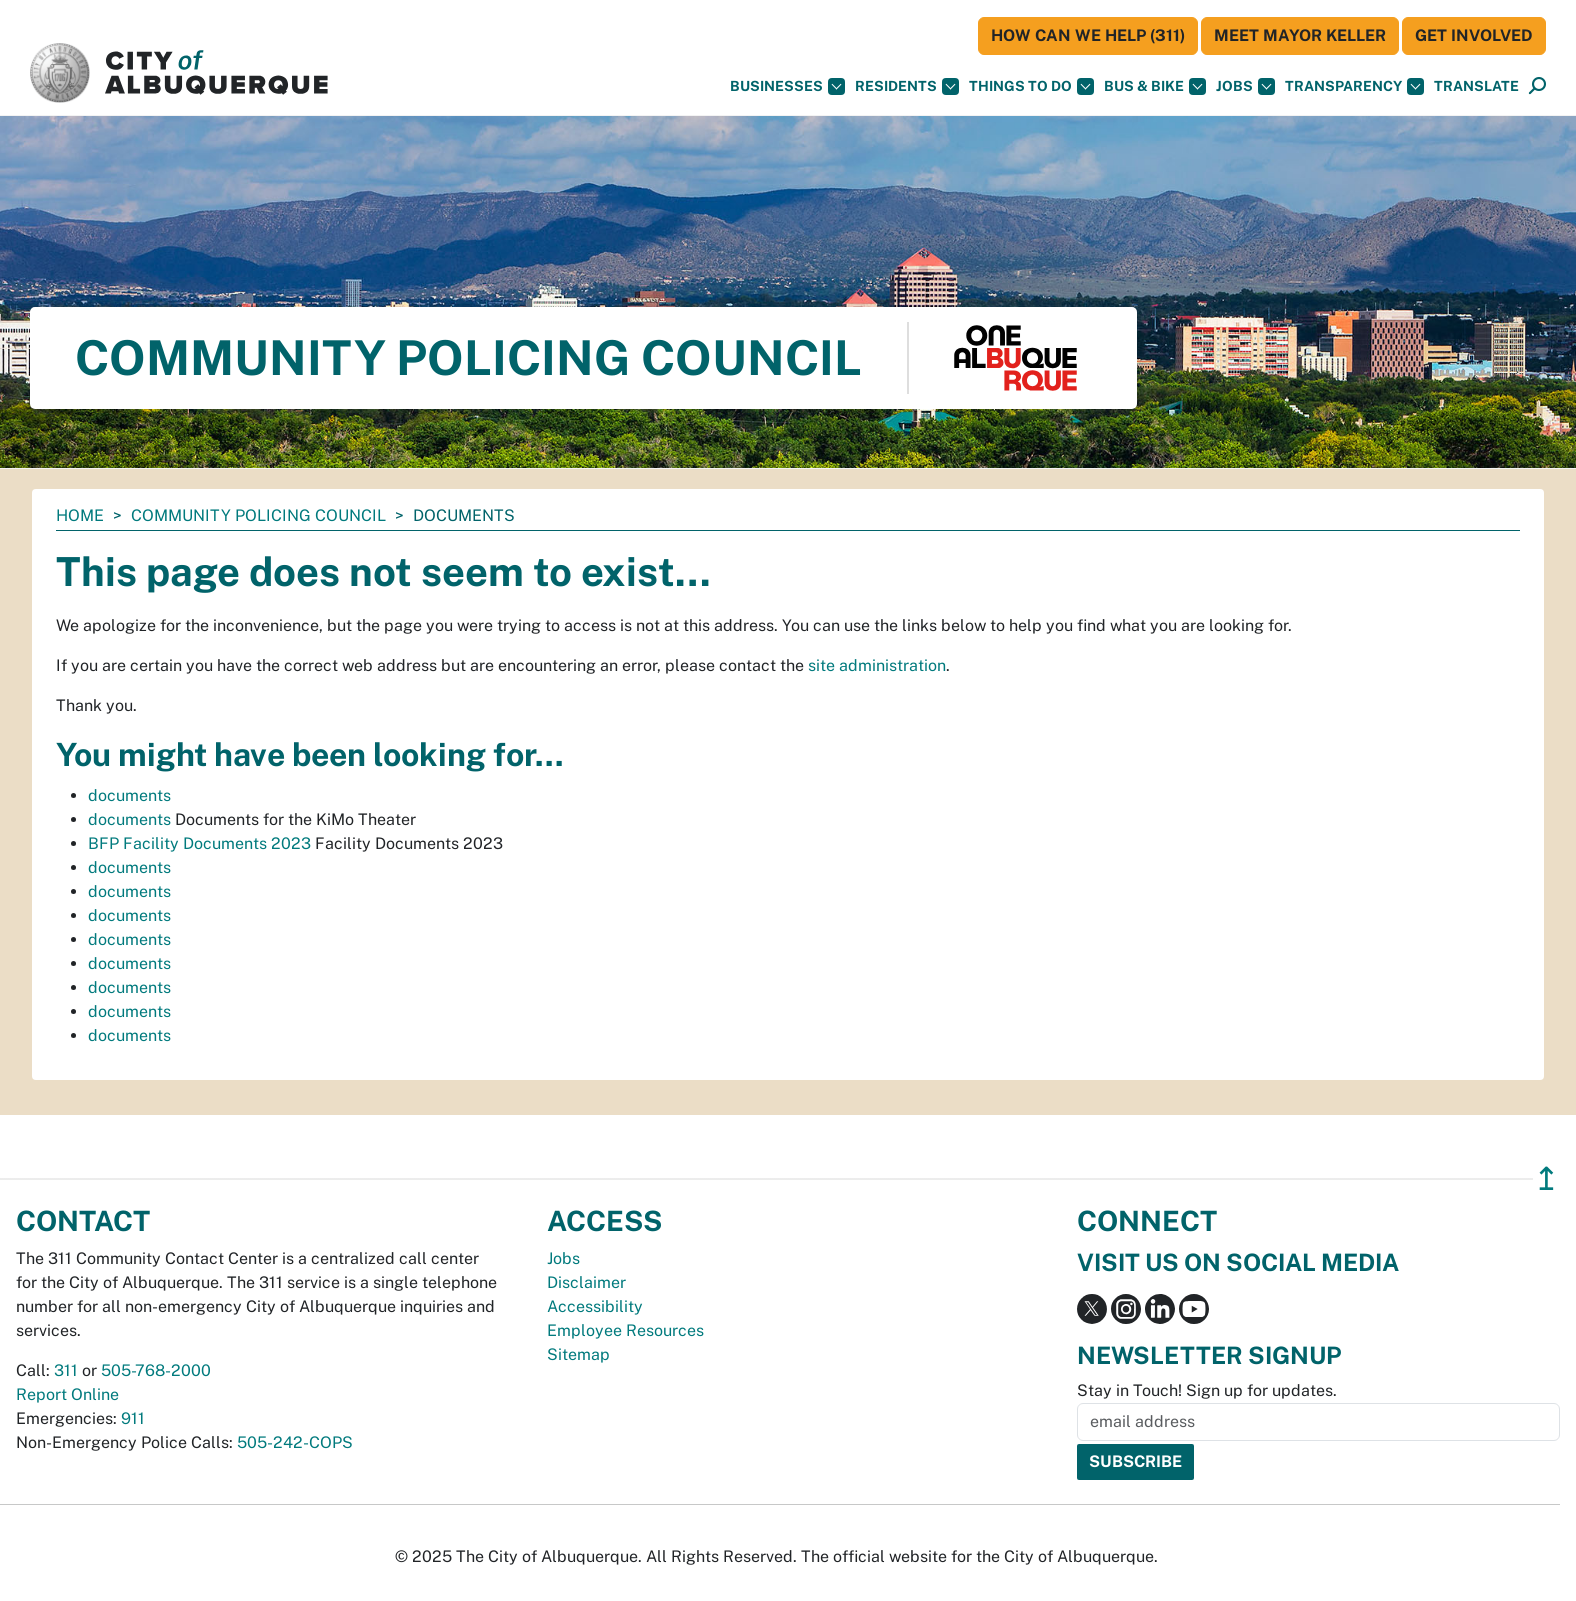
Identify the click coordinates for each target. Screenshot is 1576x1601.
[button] (1476, 86)
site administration (877, 665)
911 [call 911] (133, 1418)
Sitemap (578, 1354)
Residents (907, 86)
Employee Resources (625, 1330)
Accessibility (595, 1306)
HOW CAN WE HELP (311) (1088, 35)
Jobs (1245, 86)
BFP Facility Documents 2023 (199, 843)
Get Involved (1474, 35)
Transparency (1354, 86)
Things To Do (1031, 86)
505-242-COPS (295, 1442)
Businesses (787, 86)
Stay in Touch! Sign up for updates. (1207, 1390)
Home (80, 515)
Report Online (67, 1394)
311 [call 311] (66, 1370)
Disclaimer (586, 1282)
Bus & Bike (1155, 86)
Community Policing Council (258, 515)
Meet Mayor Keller (1300, 35)
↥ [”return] (1546, 1178)
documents (129, 795)
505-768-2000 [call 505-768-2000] (156, 1370)
